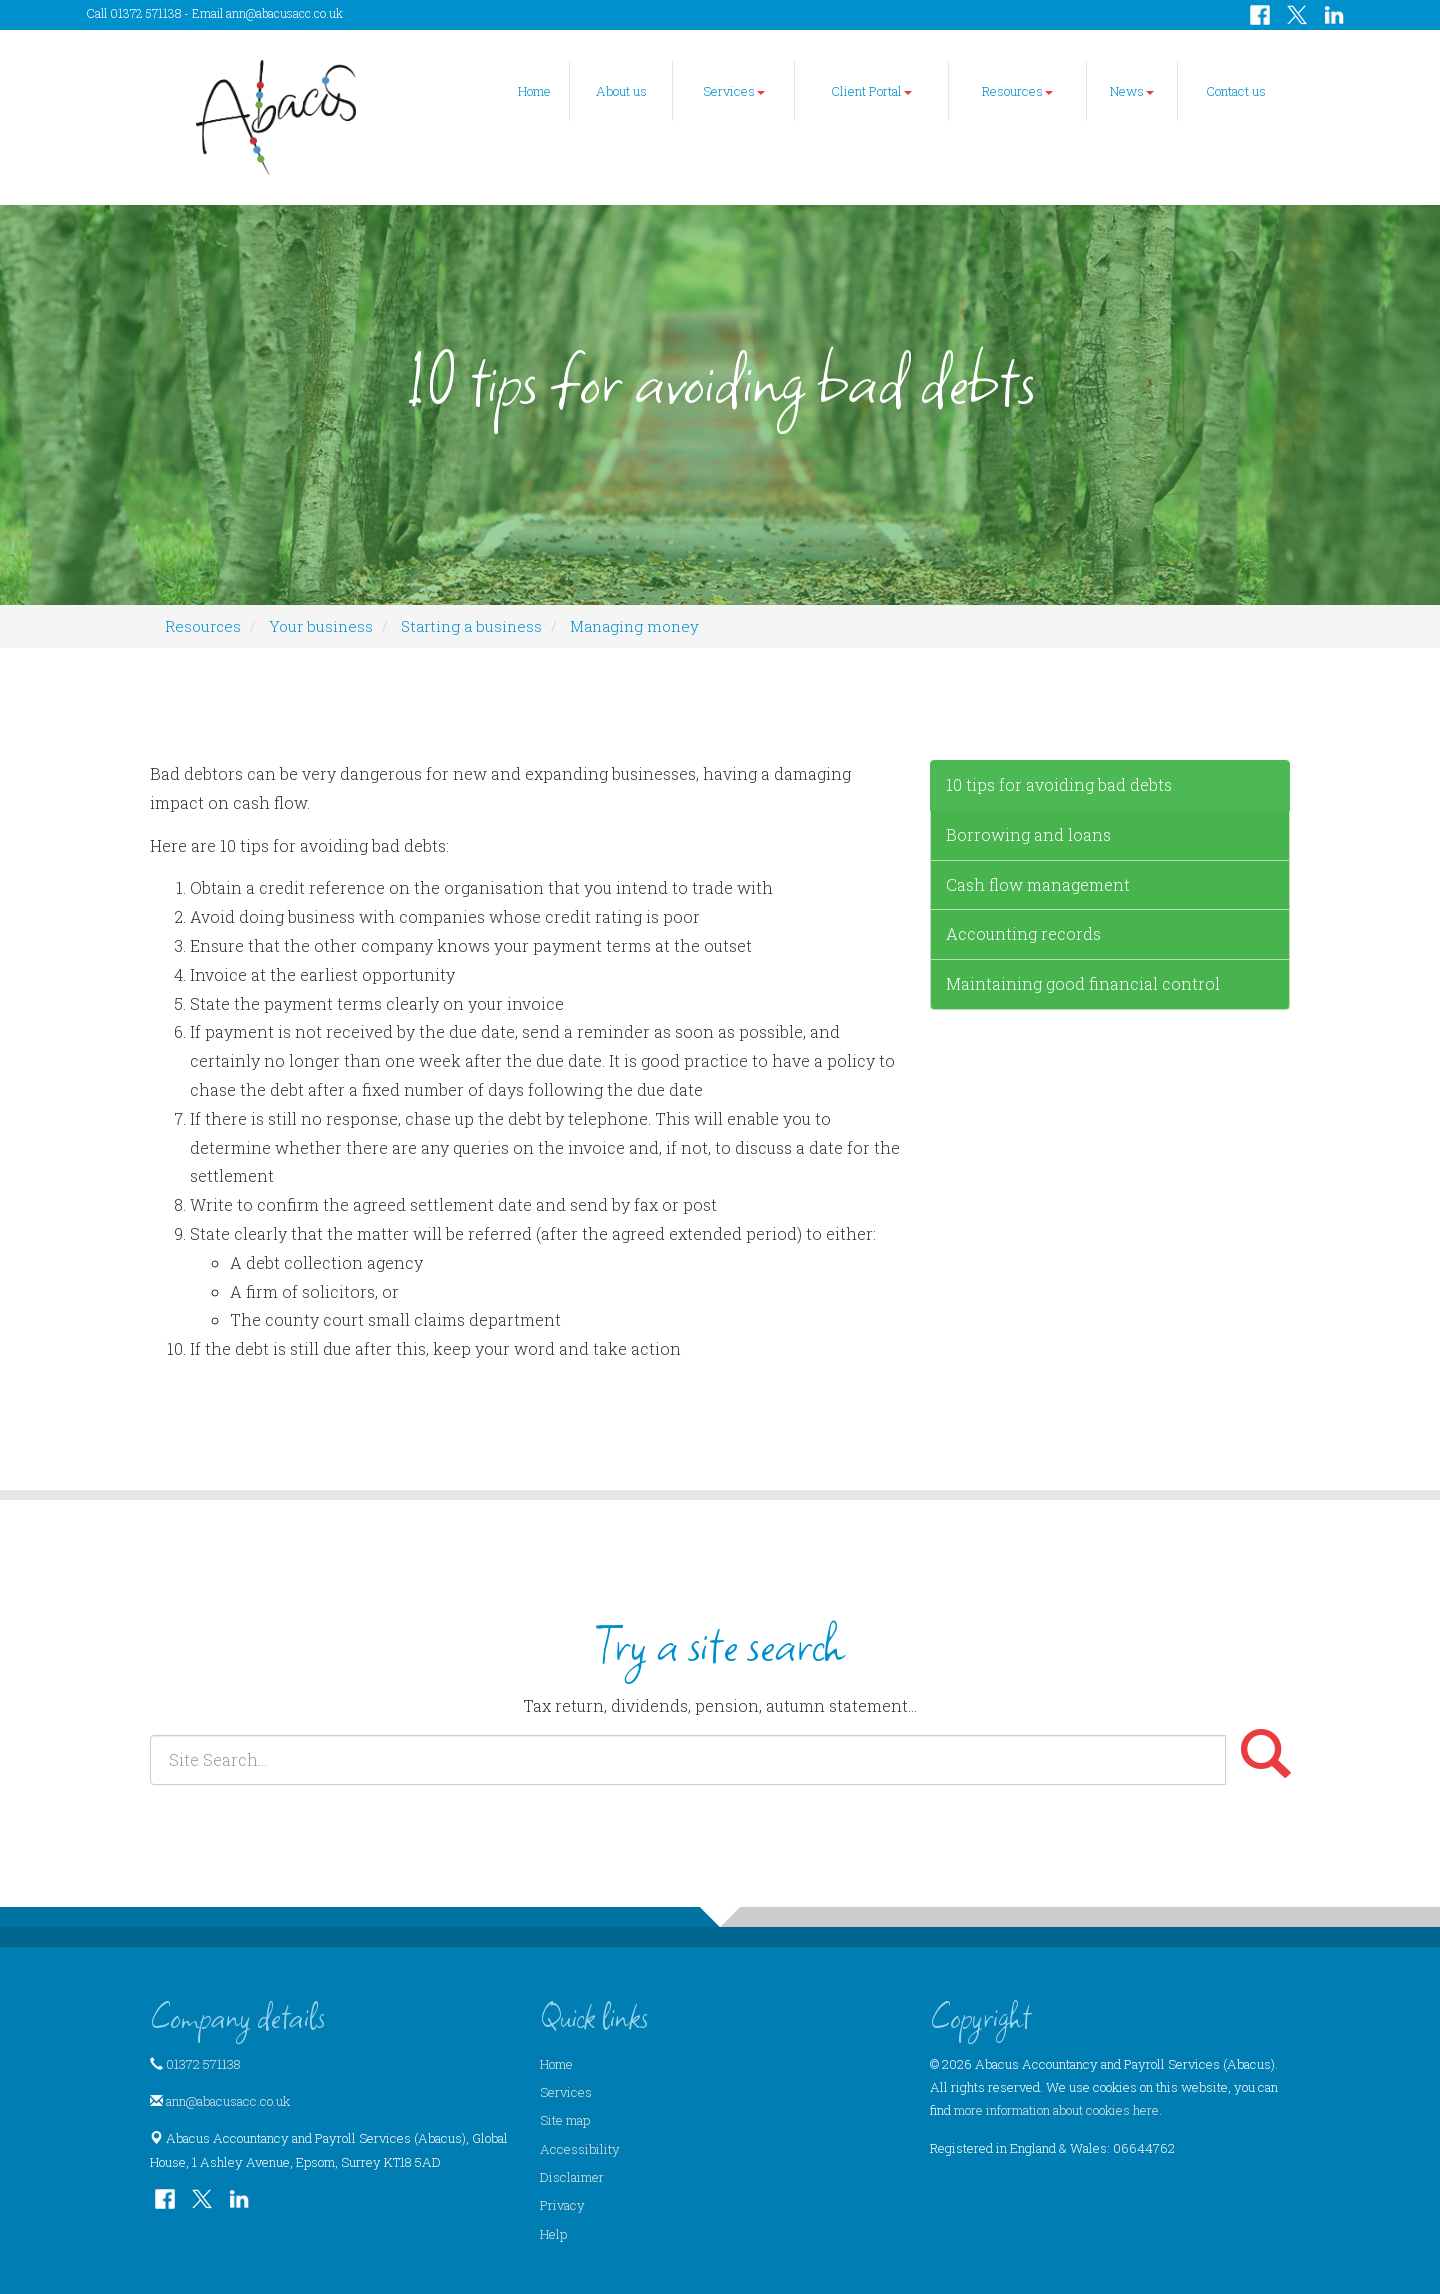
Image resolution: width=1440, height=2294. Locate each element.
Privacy (562, 2205)
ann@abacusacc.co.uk (284, 13)
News (1132, 91)
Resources (1017, 91)
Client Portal (871, 91)
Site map (565, 2120)
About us (621, 91)
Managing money (634, 626)
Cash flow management (1038, 884)
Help (553, 2234)
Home (534, 91)
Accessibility (580, 2149)
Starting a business (471, 626)
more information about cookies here (1056, 2110)
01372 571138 (203, 2064)
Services (734, 91)
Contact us (1236, 91)
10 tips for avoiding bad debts (1059, 784)
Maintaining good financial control (1083, 983)
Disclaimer (572, 2177)
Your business (321, 626)
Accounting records (1023, 933)
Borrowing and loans (1028, 834)
